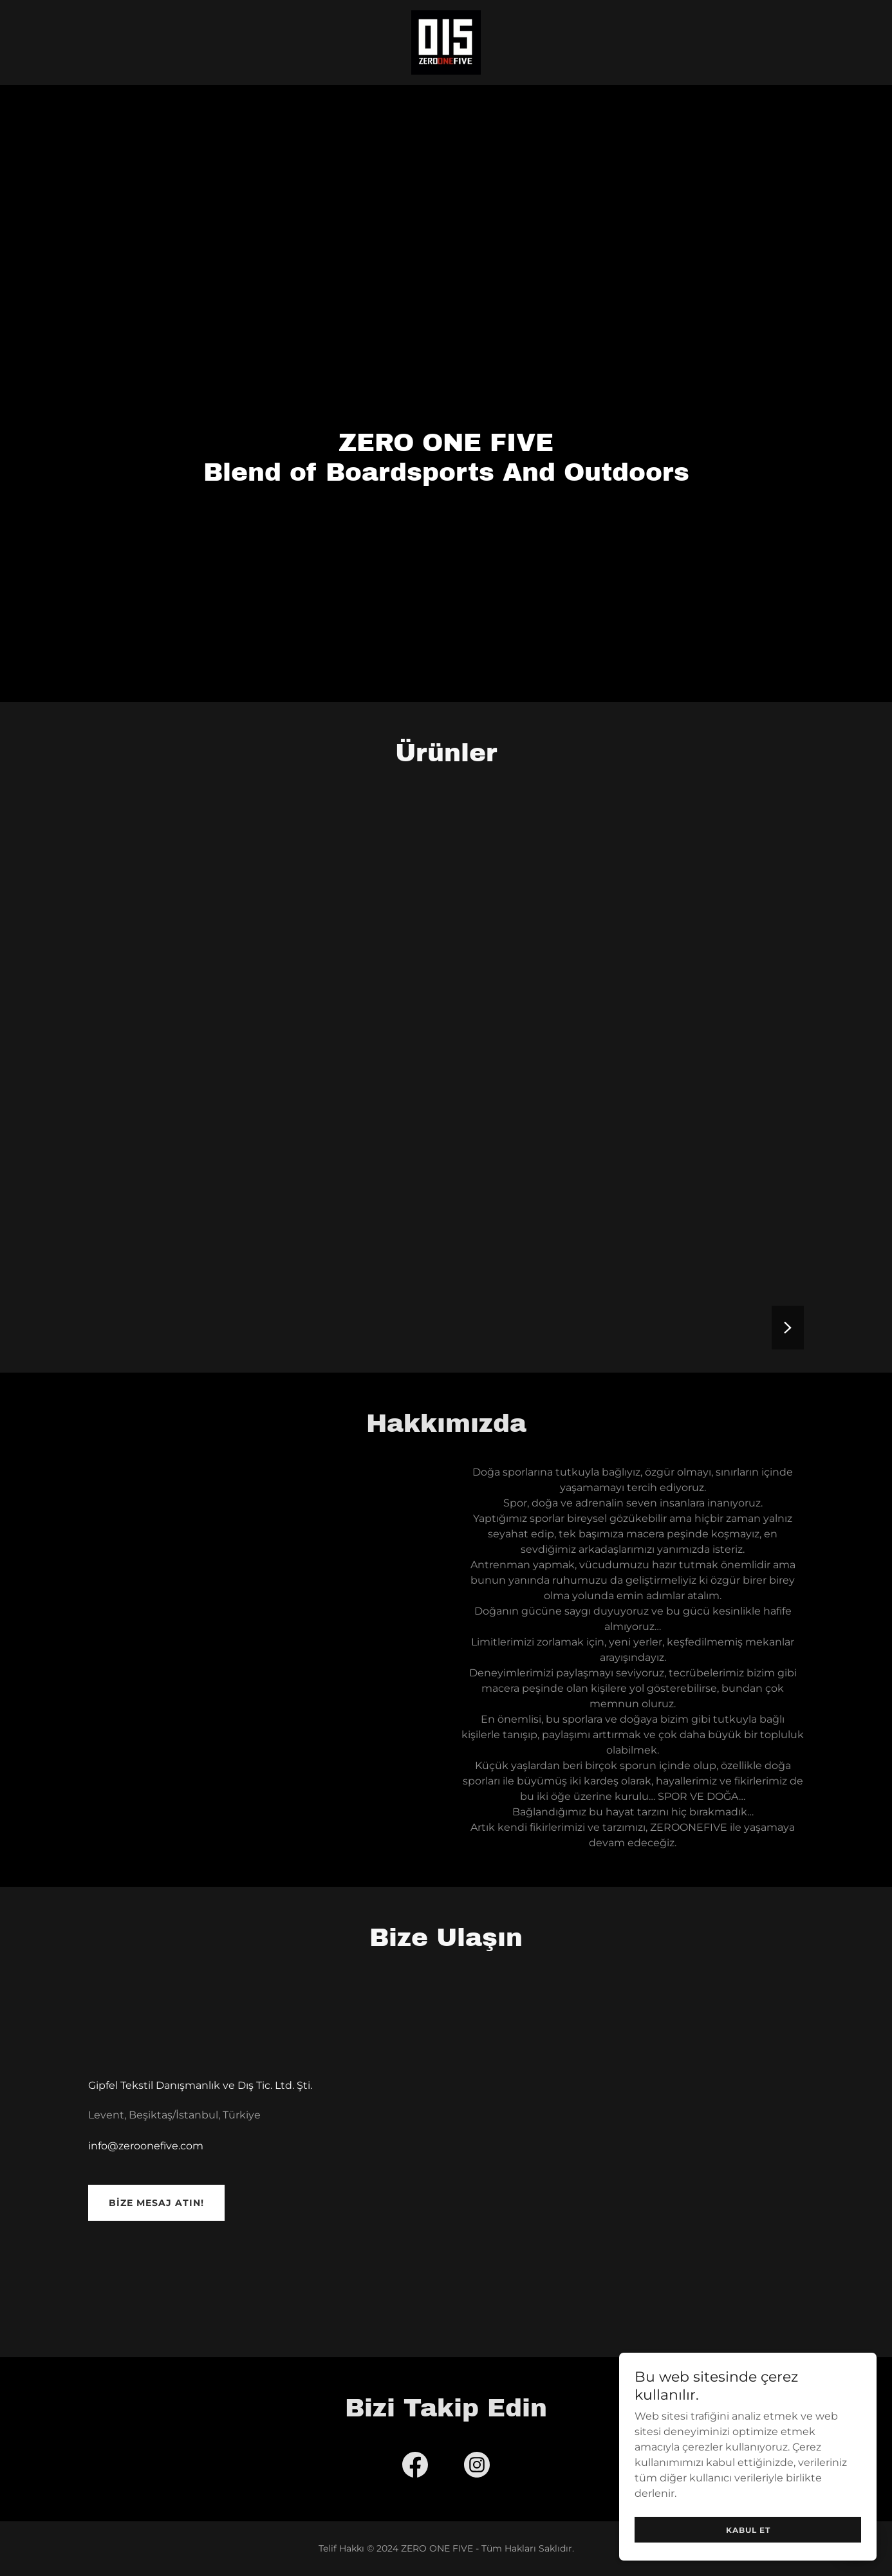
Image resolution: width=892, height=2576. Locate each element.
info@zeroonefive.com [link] (145, 2146)
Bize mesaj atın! (156, 2203)
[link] (446, 41)
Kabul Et (748, 2530)
